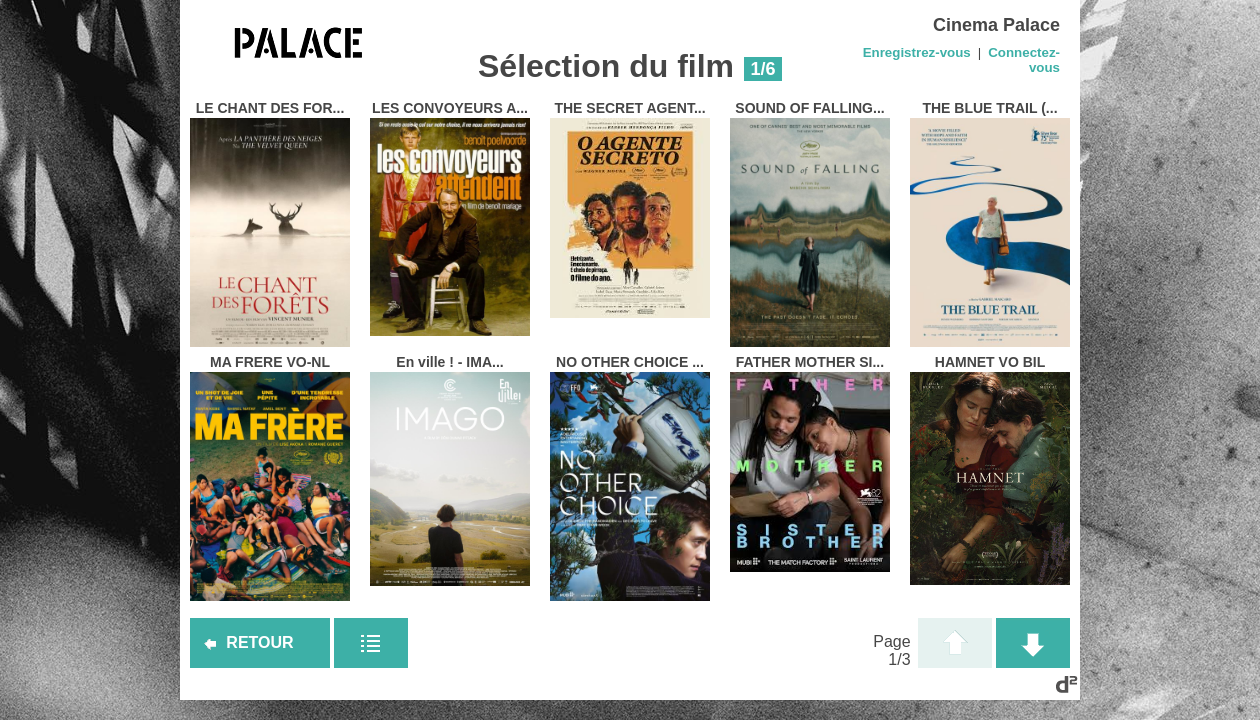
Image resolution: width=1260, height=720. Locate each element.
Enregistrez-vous (917, 52)
